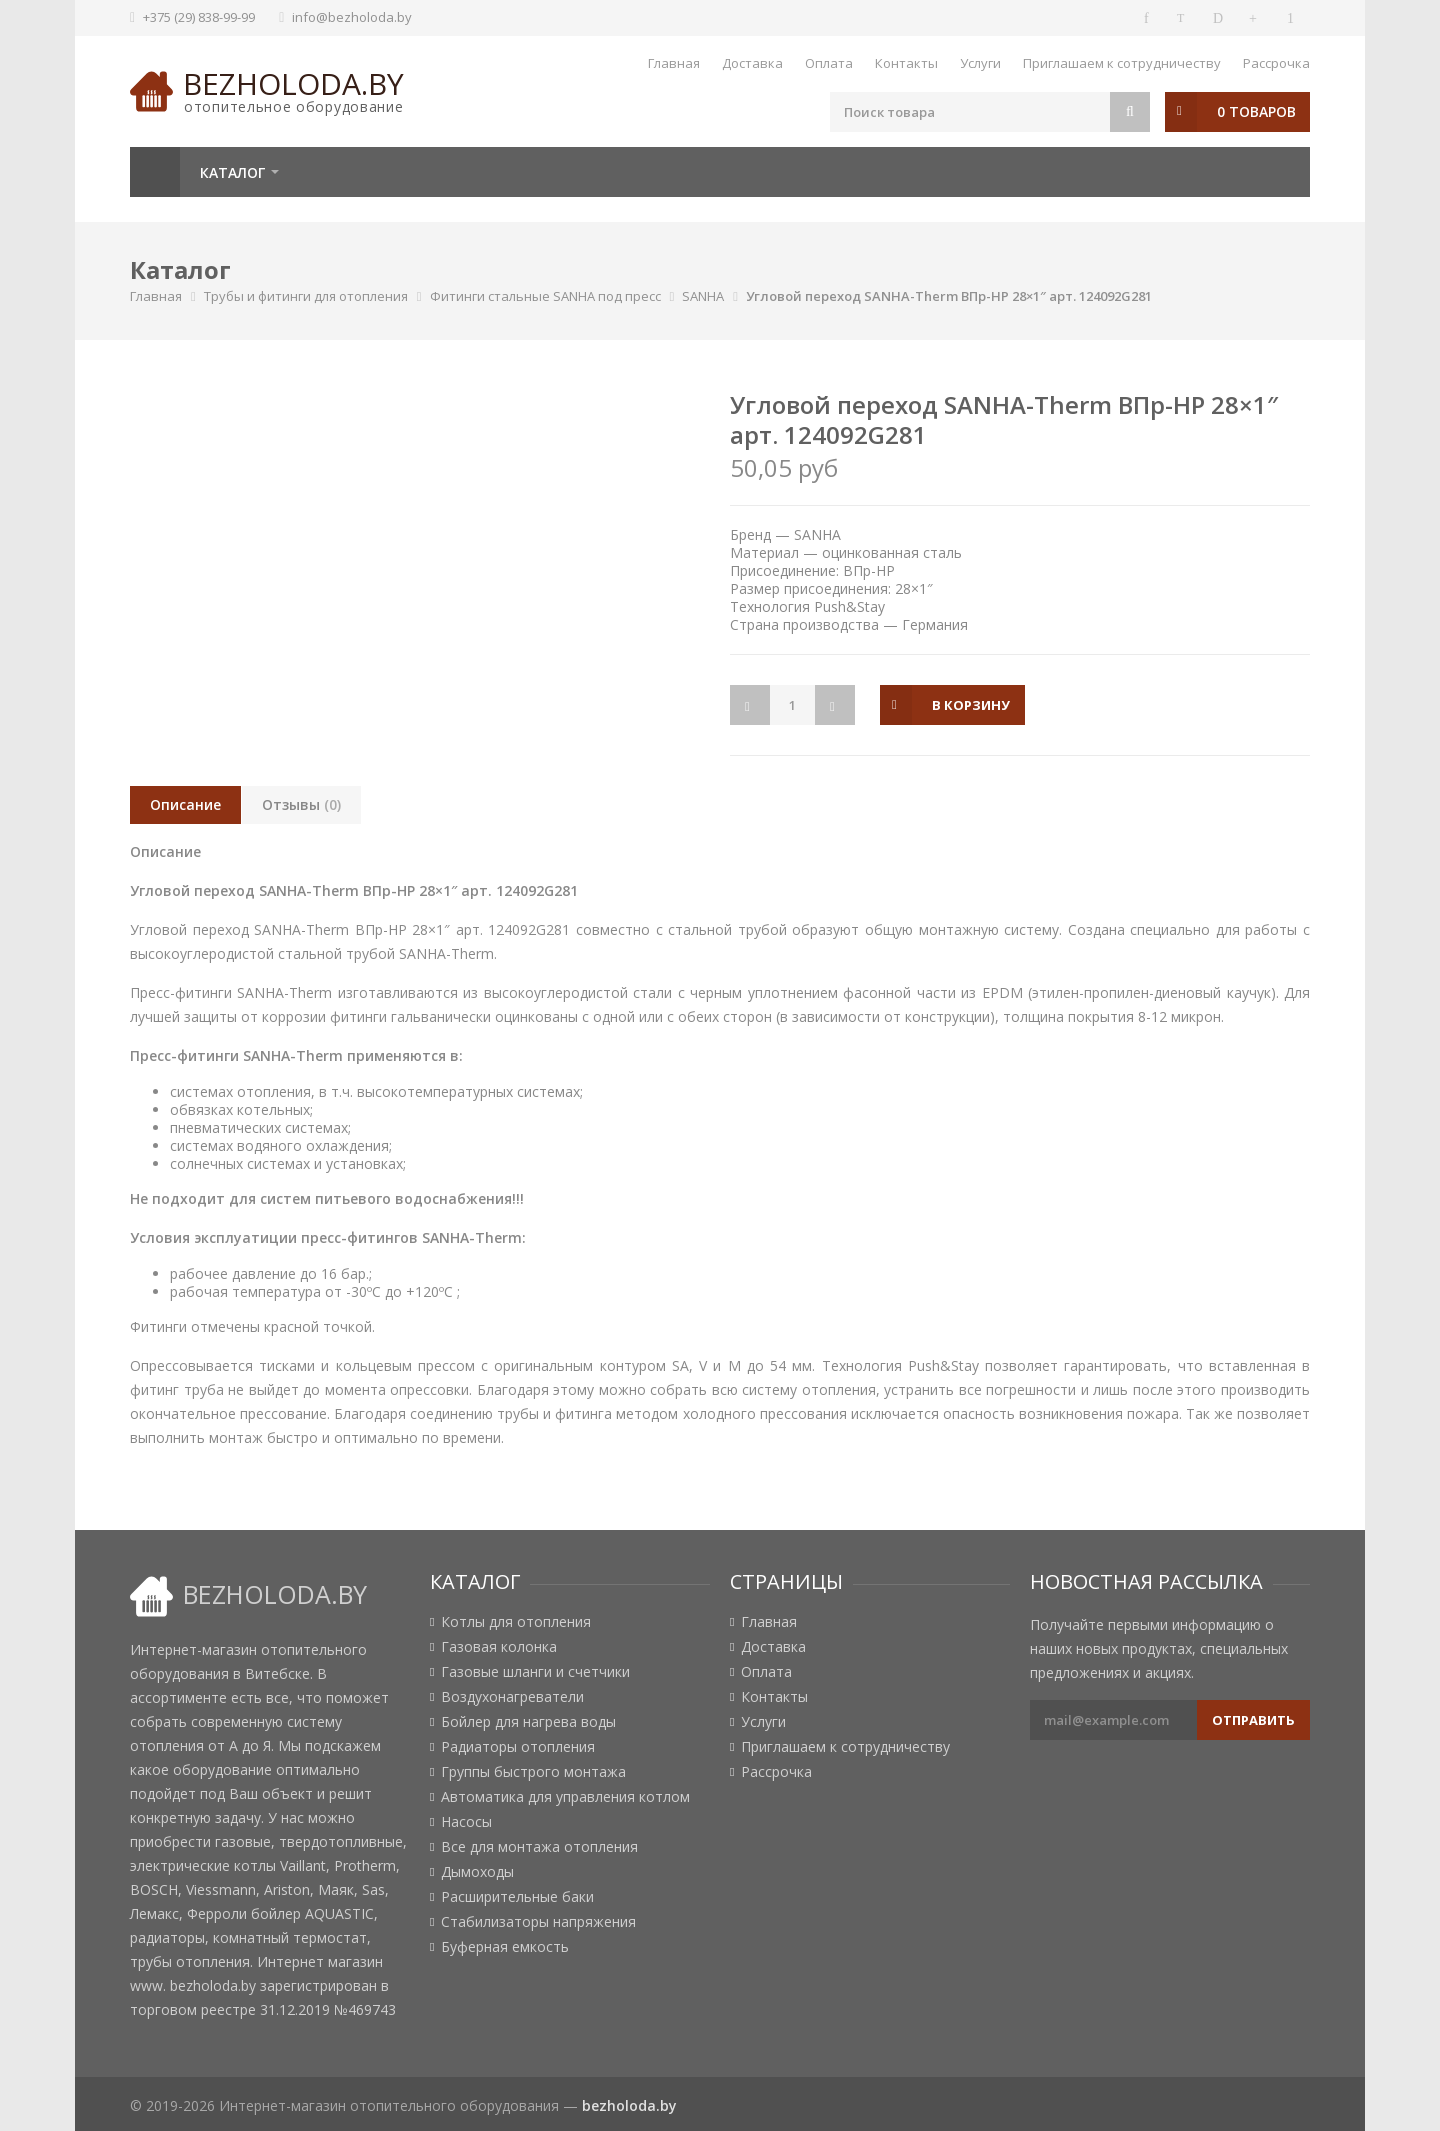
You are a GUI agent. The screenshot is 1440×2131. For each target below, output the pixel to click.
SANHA (703, 296)
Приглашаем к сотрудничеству (1122, 63)
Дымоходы (477, 1872)
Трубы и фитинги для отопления (306, 296)
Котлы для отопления (516, 1622)
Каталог (232, 172)
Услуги (980, 63)
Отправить (1253, 1720)
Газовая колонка (499, 1647)
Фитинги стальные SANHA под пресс (545, 296)
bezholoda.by (293, 83)
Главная (674, 63)
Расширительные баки (517, 1897)
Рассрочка (1276, 63)
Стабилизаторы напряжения (538, 1922)
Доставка (752, 63)
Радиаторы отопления (518, 1747)
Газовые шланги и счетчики (535, 1672)
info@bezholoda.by (352, 17)
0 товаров (1256, 111)
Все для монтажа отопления (539, 1847)
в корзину (971, 705)
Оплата (829, 63)
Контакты (906, 63)
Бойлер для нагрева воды (528, 1722)
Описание (185, 804)
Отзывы (301, 804)
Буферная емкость (505, 1947)
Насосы (466, 1822)
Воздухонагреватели (512, 1697)
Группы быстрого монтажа (533, 1772)
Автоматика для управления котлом (565, 1797)
